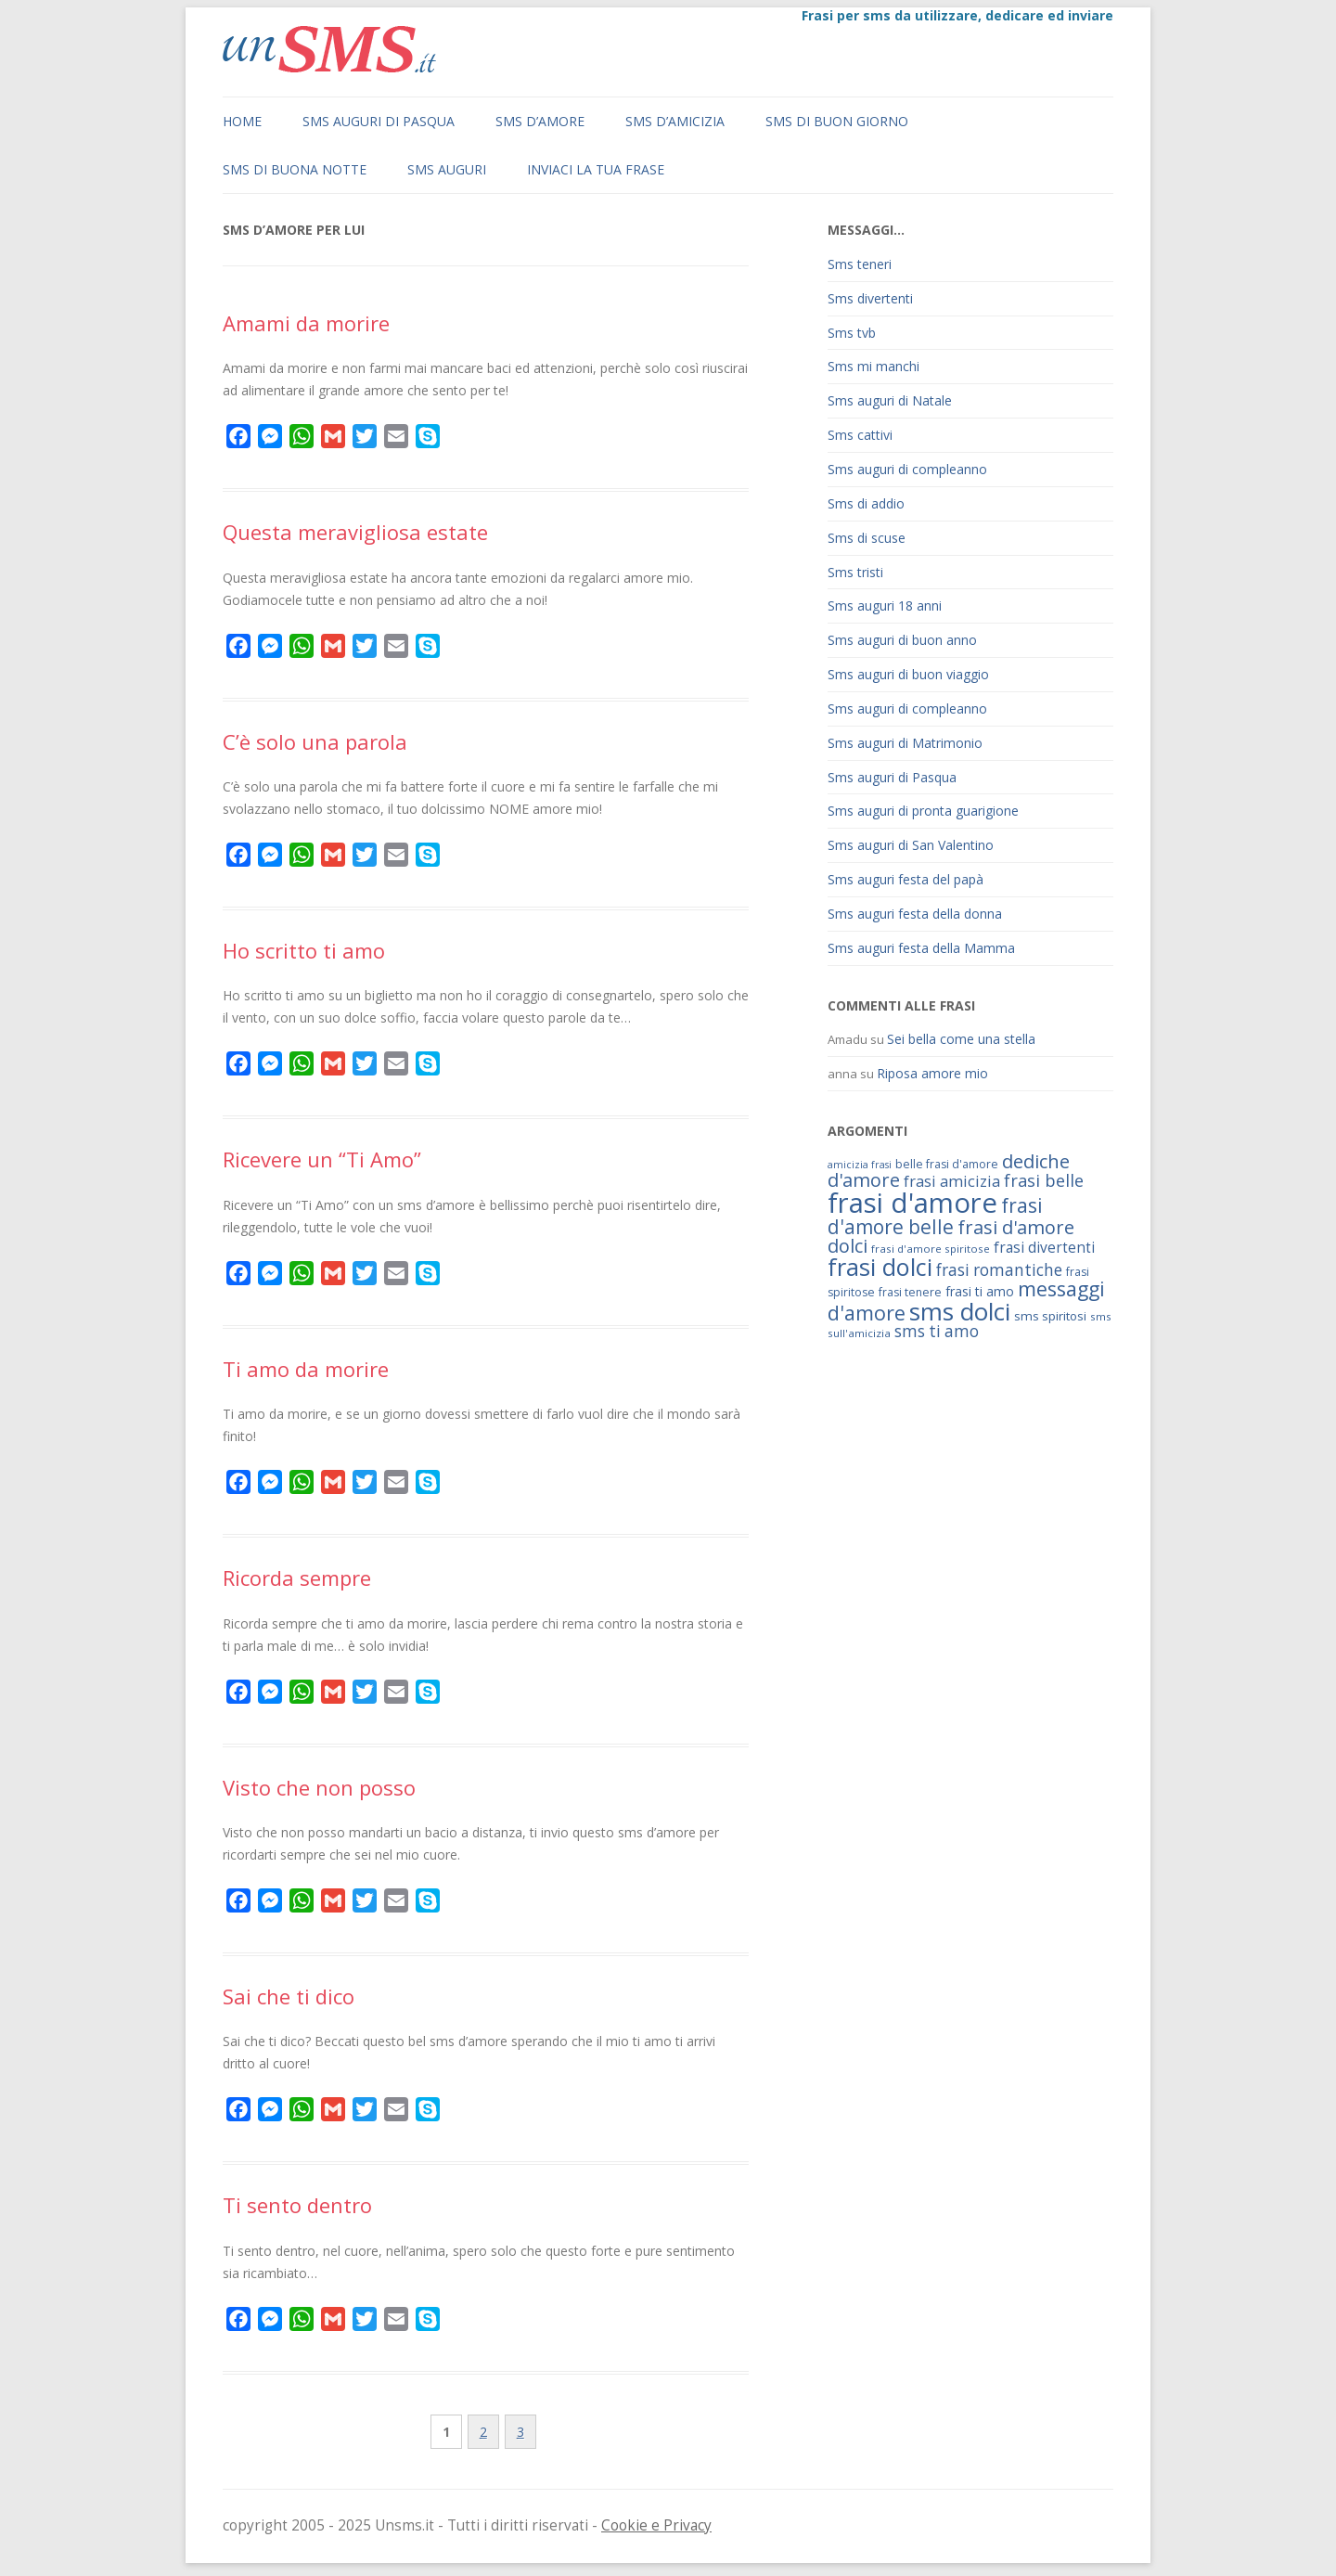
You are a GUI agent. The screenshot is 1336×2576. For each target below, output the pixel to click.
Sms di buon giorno (836, 121)
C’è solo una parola (315, 741)
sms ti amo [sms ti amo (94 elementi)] (936, 1331)
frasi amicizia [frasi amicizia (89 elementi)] (952, 1180)
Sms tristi (855, 572)
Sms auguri (446, 169)
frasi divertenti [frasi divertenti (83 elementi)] (1044, 1247)
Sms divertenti (870, 298)
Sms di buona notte (294, 169)
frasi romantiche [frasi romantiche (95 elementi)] (999, 1270)
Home (242, 121)
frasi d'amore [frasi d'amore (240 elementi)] (912, 1202)
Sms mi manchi (873, 366)
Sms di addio (866, 503)
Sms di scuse (867, 538)
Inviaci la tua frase (595, 169)
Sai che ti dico (288, 1996)
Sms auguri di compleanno (907, 469)
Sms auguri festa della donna (915, 913)
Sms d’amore (539, 121)
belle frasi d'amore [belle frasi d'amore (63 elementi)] (946, 1164)
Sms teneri (860, 264)
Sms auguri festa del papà (905, 879)
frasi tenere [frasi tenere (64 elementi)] (910, 1292)
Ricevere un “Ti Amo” (322, 1159)
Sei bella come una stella (961, 1039)
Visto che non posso (319, 1787)
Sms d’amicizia (675, 121)
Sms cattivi (860, 435)
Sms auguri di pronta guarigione (923, 810)
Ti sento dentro (297, 2205)
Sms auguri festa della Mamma (921, 948)
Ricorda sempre (297, 1577)
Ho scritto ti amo (304, 950)
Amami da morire (306, 323)
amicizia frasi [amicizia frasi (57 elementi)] (860, 1164)
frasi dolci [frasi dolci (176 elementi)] (880, 1266)
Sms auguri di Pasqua (378, 121)
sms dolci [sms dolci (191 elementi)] (959, 1311)
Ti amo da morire (306, 1369)
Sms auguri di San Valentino (911, 845)
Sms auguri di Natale (890, 400)
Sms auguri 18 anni (885, 605)
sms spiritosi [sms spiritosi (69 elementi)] (1050, 1315)
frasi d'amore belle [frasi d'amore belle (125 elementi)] (935, 1215)
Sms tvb (852, 332)
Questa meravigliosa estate (355, 532)
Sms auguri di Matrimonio (905, 743)
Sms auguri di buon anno (902, 640)
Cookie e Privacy (656, 2525)
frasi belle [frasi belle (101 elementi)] (1044, 1180)
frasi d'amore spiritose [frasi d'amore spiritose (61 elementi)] (930, 1249)
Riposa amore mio (932, 1073)
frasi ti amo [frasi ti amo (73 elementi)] (979, 1291)
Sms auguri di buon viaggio (908, 674)
